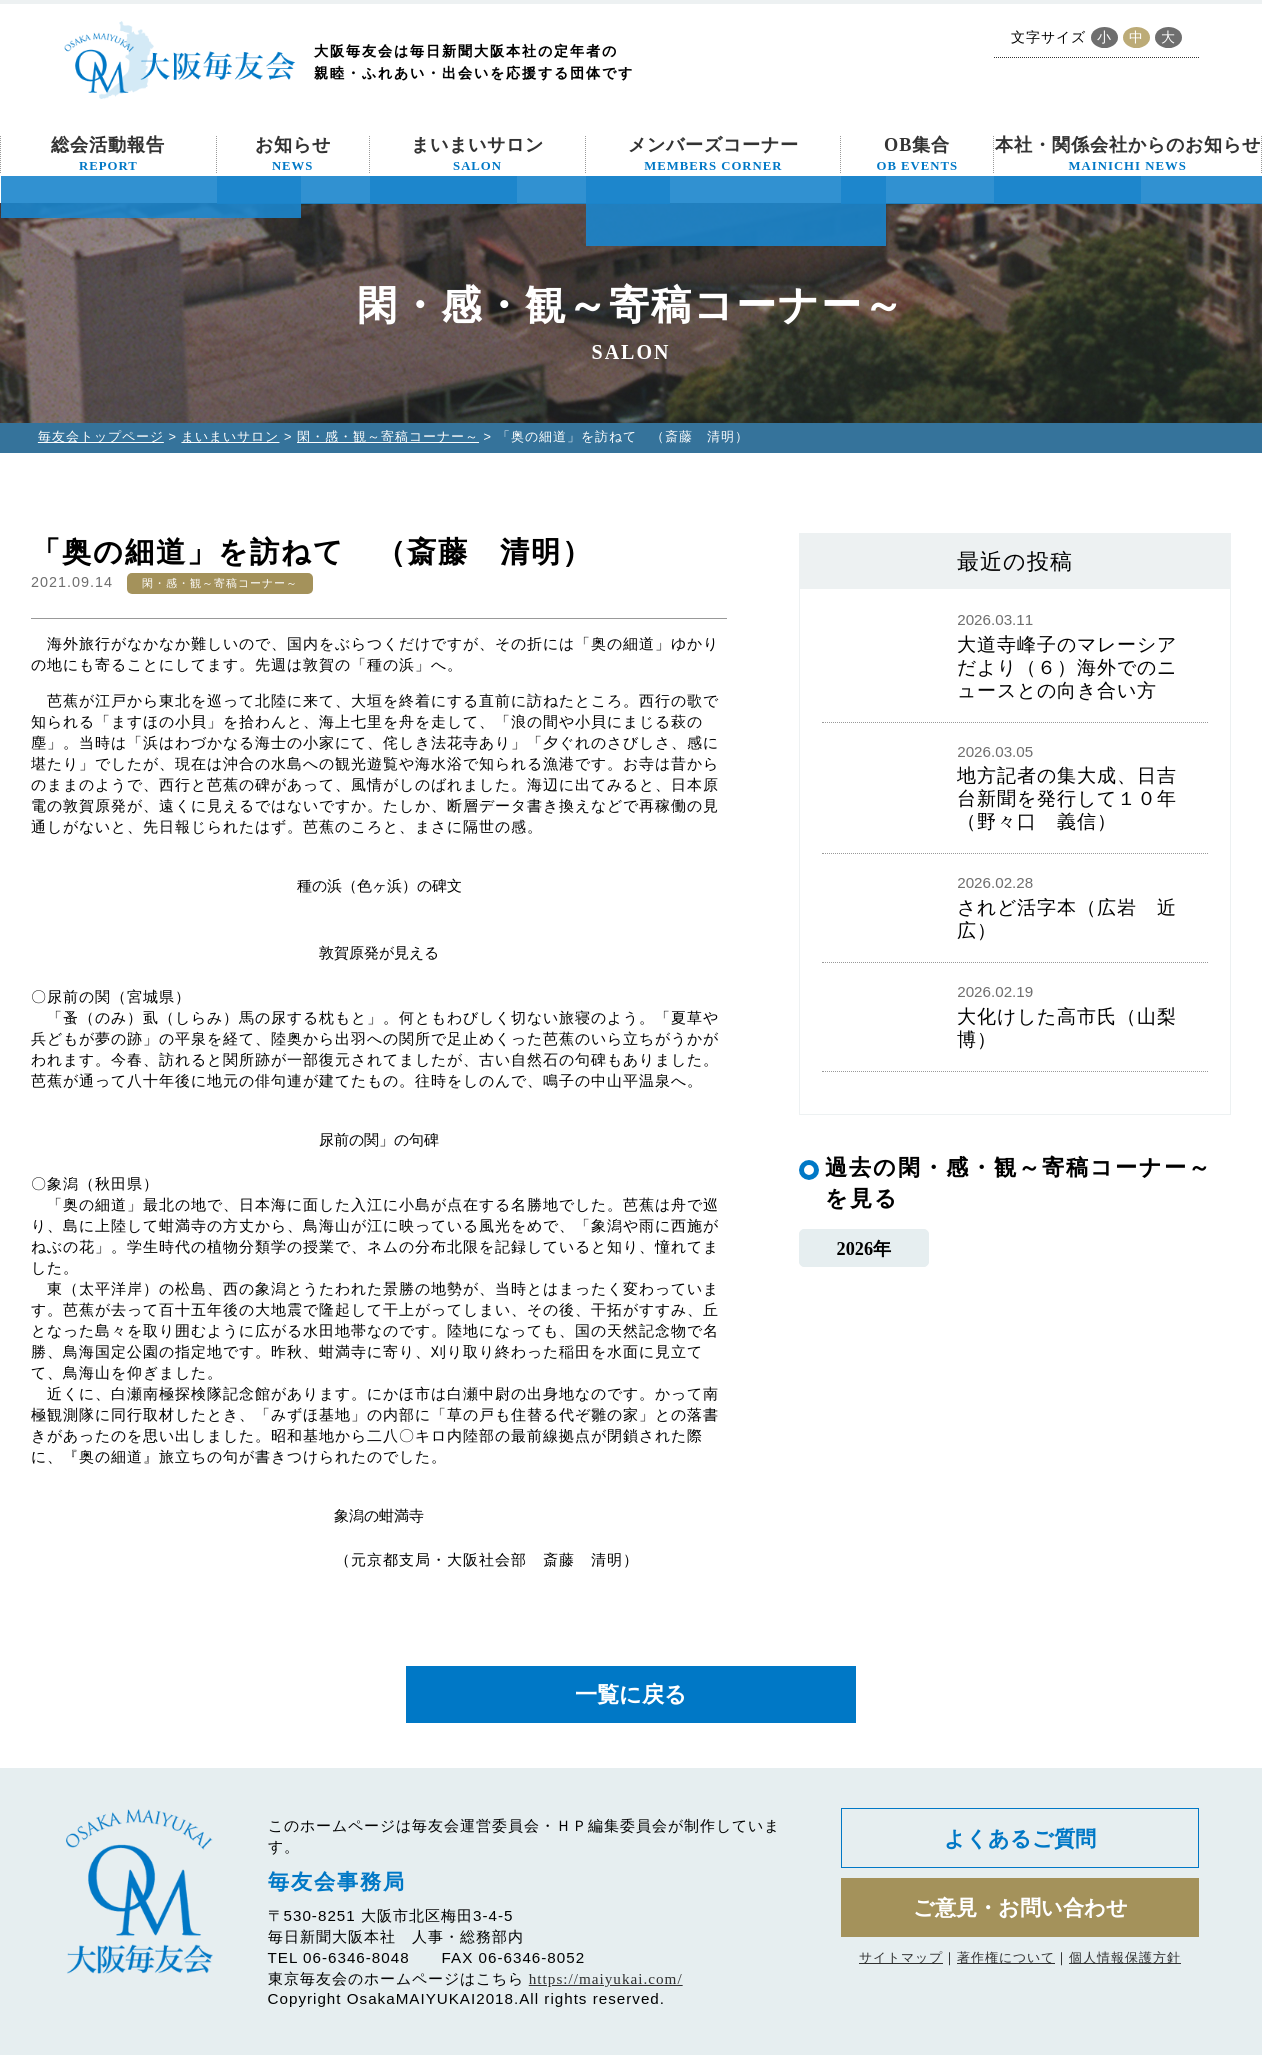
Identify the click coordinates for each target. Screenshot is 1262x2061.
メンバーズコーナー (713, 154)
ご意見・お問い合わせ (1020, 1918)
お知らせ (293, 154)
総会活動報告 (108, 154)
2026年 (863, 1249)
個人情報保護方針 (1125, 1970)
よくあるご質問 (1020, 1845)
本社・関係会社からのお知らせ (1128, 154)
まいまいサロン (477, 154)
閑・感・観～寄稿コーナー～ (388, 436)
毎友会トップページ (101, 436)
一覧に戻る (631, 1697)
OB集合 (917, 154)
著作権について (1006, 1970)
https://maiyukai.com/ (606, 1984)
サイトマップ (901, 1970)
